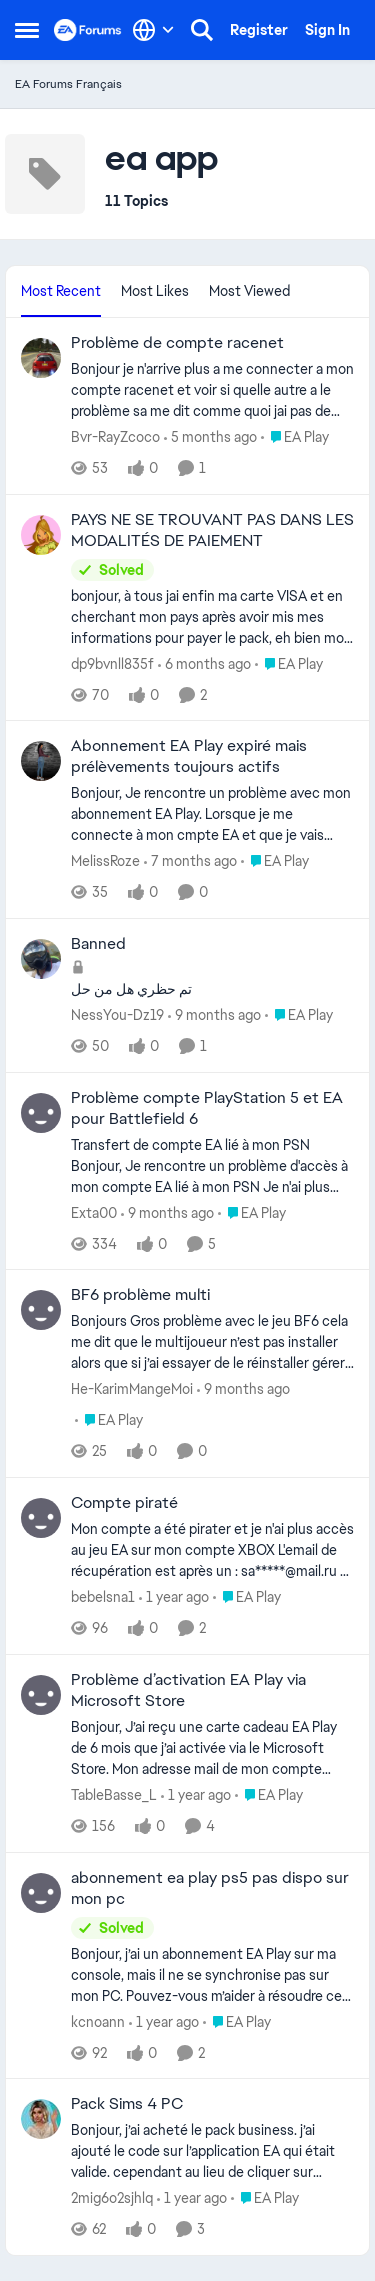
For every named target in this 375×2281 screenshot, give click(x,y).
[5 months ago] (210, 437)
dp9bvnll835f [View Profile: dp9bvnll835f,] (112, 663)
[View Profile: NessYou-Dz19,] (41, 959)
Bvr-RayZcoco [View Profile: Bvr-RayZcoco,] (115, 437)
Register (259, 30)
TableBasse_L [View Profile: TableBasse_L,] (114, 1795)
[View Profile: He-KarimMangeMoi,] (41, 1310)
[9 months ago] (214, 1015)
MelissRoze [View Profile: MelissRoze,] (105, 861)
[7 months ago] (190, 861)
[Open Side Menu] (27, 30)
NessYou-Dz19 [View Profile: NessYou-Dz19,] (117, 1015)
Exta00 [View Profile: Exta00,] (94, 1212)
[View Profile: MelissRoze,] (41, 761)
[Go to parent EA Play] (295, 437)
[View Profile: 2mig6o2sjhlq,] (41, 2119)
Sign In (327, 30)
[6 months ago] (204, 663)
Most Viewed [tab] (249, 291)
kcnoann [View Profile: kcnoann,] (98, 2021)
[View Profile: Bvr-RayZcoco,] (41, 358)
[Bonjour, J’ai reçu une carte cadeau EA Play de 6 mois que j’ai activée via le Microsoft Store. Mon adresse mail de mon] (212, 1748)
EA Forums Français (68, 84)
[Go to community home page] (88, 30)
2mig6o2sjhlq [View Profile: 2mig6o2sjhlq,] (112, 2198)
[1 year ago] (174, 1597)
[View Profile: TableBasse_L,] (41, 1695)
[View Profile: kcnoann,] (41, 1893)
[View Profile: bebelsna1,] (41, 1518)
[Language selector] (153, 30)
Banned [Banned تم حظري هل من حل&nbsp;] (98, 944)
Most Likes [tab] (155, 291)
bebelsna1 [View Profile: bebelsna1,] (103, 1597)
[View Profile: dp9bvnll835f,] (41, 535)
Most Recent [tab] (61, 291)
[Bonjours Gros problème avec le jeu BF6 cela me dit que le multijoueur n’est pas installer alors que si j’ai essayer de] (212, 1342)
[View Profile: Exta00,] (41, 1113)
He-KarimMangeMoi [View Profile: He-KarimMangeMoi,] (132, 1389)
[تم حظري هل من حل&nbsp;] (212, 989)
